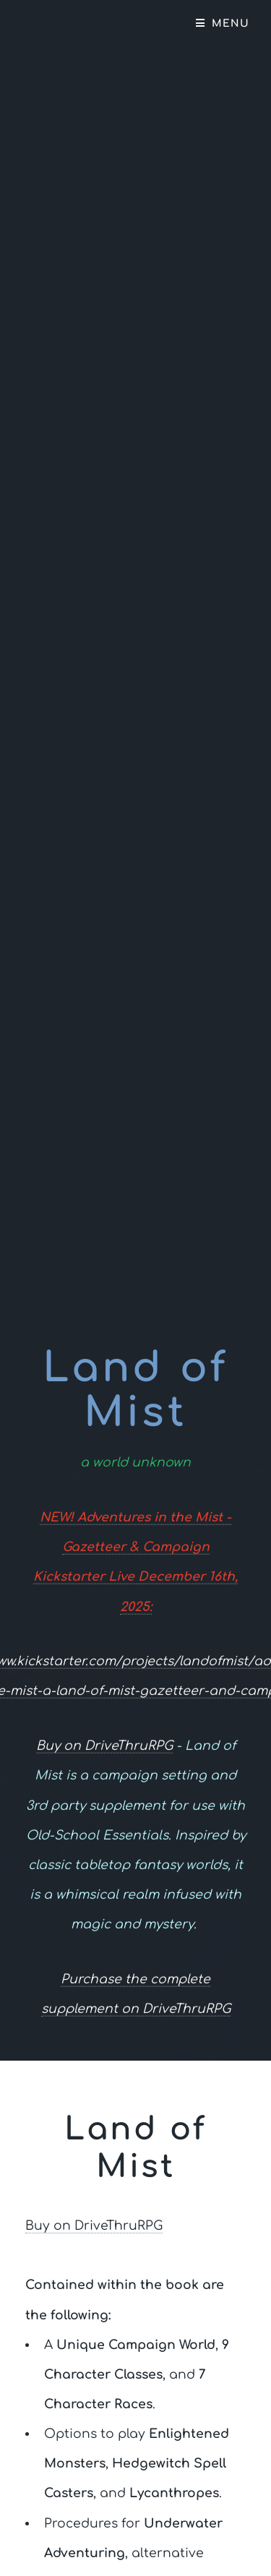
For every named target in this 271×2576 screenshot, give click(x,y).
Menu (230, 23)
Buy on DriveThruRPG (104, 1747)
